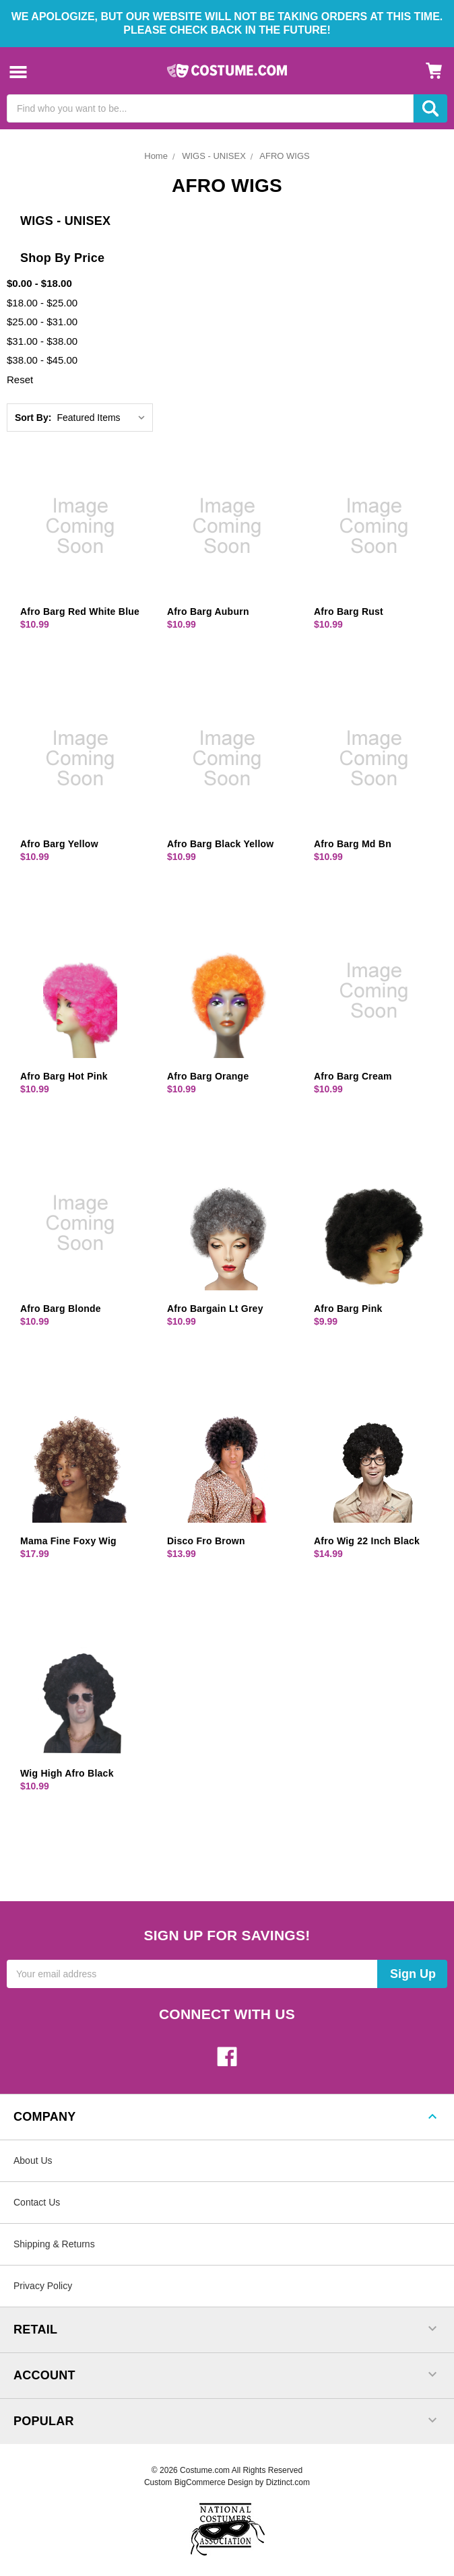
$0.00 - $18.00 (39, 283)
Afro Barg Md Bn (352, 843)
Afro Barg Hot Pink (64, 1076)
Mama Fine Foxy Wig (68, 1540)
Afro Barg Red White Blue (79, 611)
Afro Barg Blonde (60, 1308)
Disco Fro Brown (206, 1540)
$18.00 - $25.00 (42, 302)
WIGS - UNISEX (214, 156)
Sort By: (33, 417)
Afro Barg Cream (353, 1076)
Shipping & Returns (54, 2244)
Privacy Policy (42, 2285)
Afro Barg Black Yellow (220, 843)
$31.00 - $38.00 (42, 341)
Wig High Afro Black (67, 1773)
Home (156, 156)
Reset (20, 379)
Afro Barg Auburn (208, 611)
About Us (33, 2160)
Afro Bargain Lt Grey (215, 1308)
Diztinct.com (288, 2482)
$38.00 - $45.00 (42, 360)
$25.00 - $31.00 (42, 321)
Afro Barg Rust (348, 611)
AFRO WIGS (284, 156)
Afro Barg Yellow (59, 843)
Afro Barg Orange (208, 1076)
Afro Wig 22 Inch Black (367, 1540)
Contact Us (36, 2202)
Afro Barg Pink (348, 1308)
